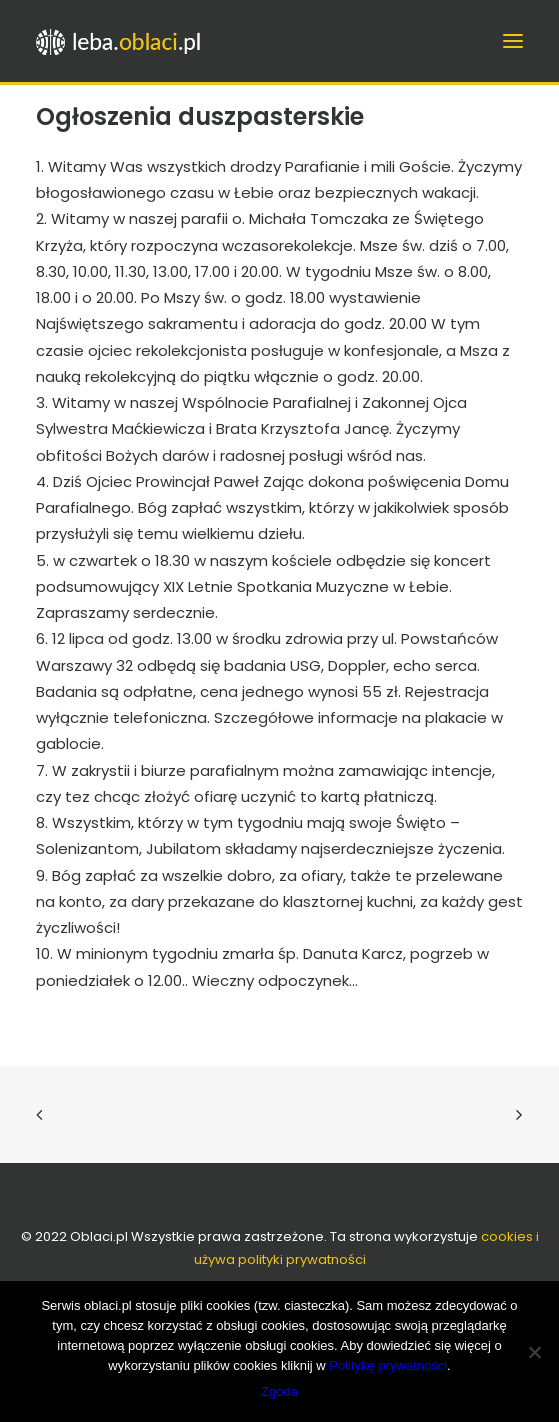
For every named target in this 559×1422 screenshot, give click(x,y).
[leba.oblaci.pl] (156, 41)
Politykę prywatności (388, 1365)
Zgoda (279, 1391)
